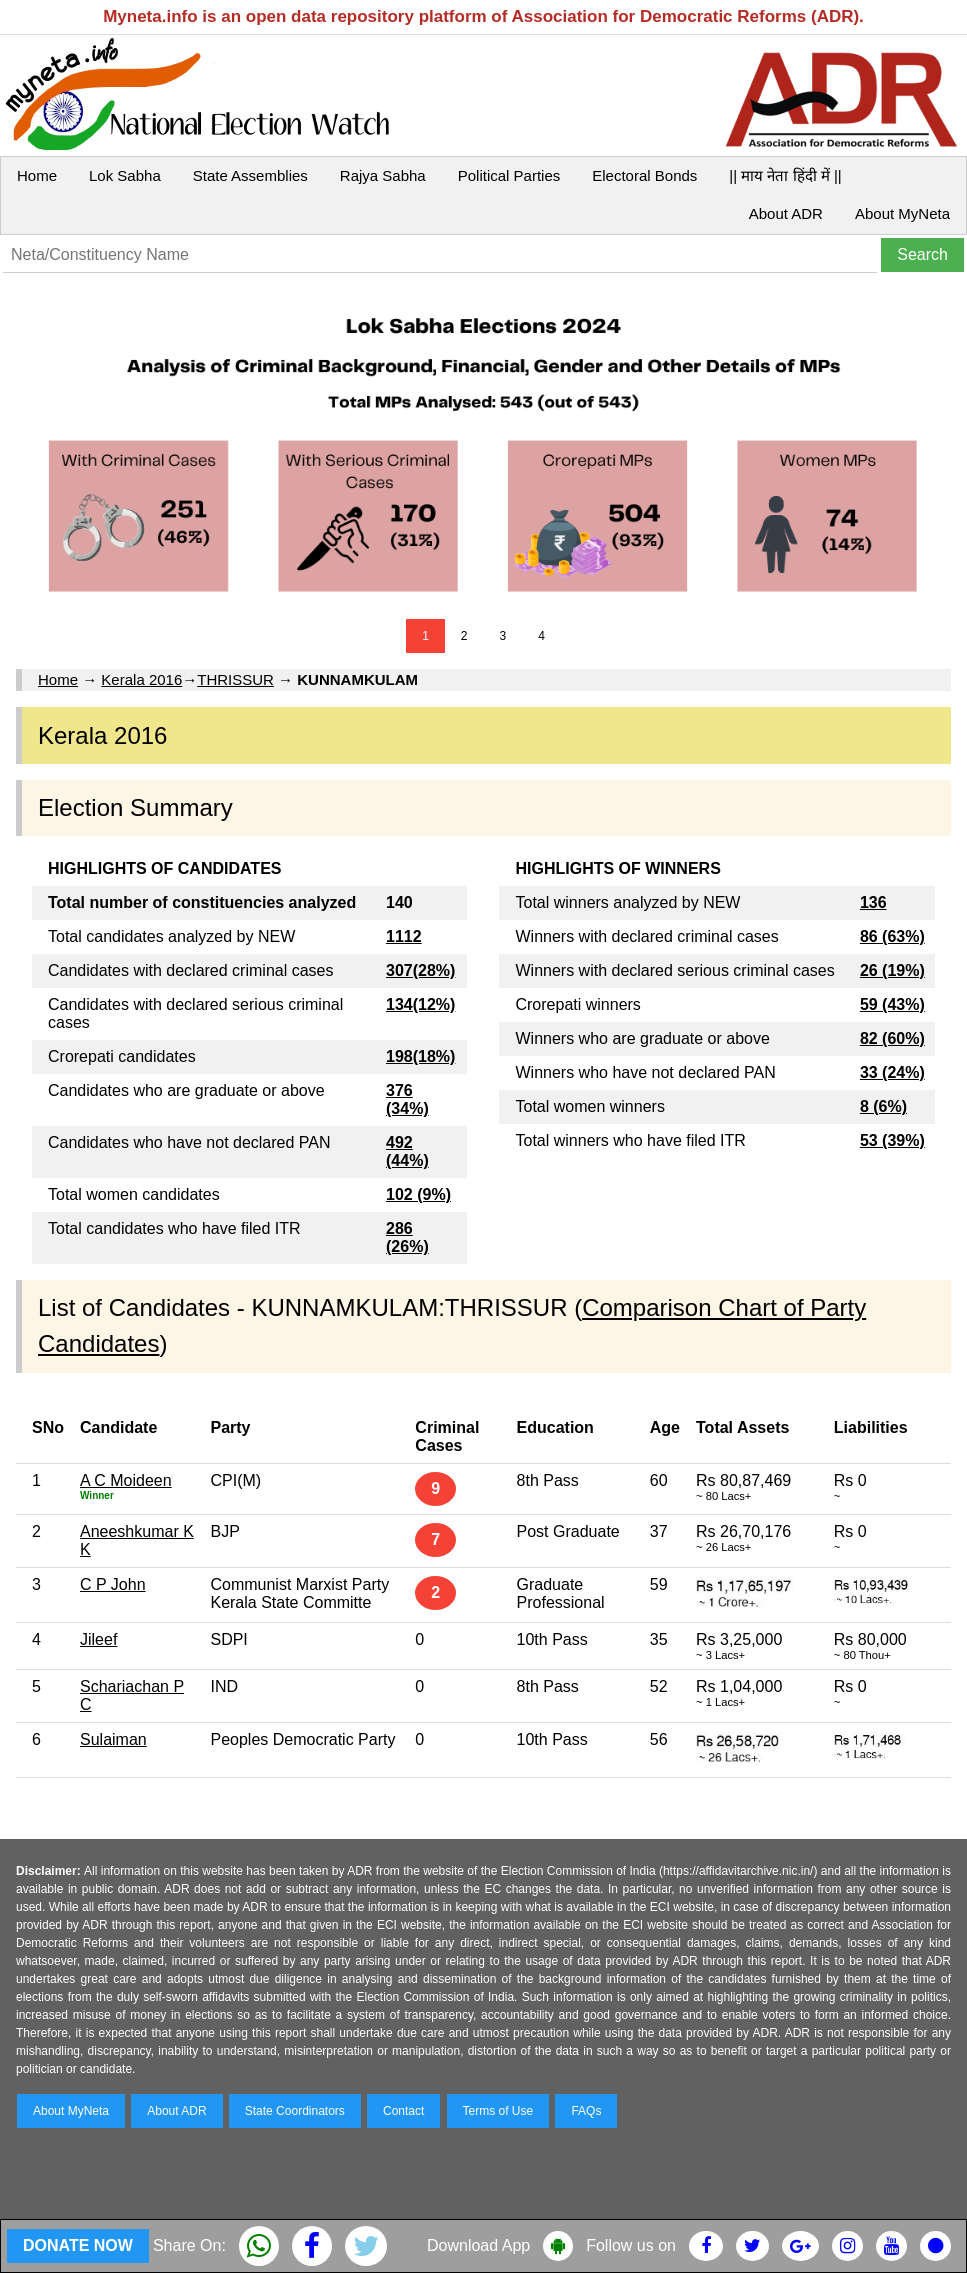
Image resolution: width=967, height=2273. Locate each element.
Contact (403, 2111)
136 (873, 902)
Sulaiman (113, 1739)
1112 (404, 936)
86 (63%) (892, 936)
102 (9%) (418, 1194)
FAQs (586, 2111)
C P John (113, 1584)
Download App (478, 2245)
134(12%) (420, 1004)
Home (37, 175)
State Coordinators (295, 2111)
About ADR (786, 213)
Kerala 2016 (141, 679)
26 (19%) (892, 970)
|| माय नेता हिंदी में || (785, 175)
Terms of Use (498, 2111)
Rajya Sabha (383, 175)
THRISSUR (235, 679)
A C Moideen (126, 1480)
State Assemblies (250, 175)
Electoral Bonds (644, 175)
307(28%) (420, 970)
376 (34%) (407, 1099)
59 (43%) (892, 1004)
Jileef (98, 1639)
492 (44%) (407, 1151)
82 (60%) (892, 1038)
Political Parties (509, 175)
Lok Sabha (125, 175)
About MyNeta (902, 213)
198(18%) (420, 1056)
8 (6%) (883, 1106)
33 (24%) (892, 1072)
